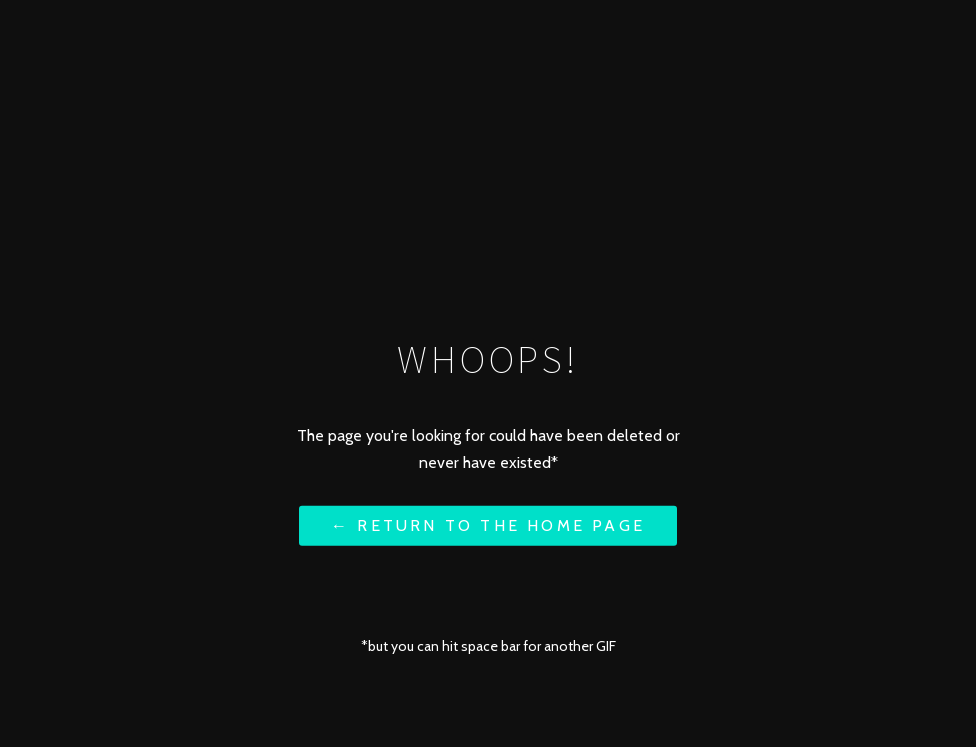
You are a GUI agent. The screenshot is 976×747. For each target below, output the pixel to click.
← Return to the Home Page (488, 525)
